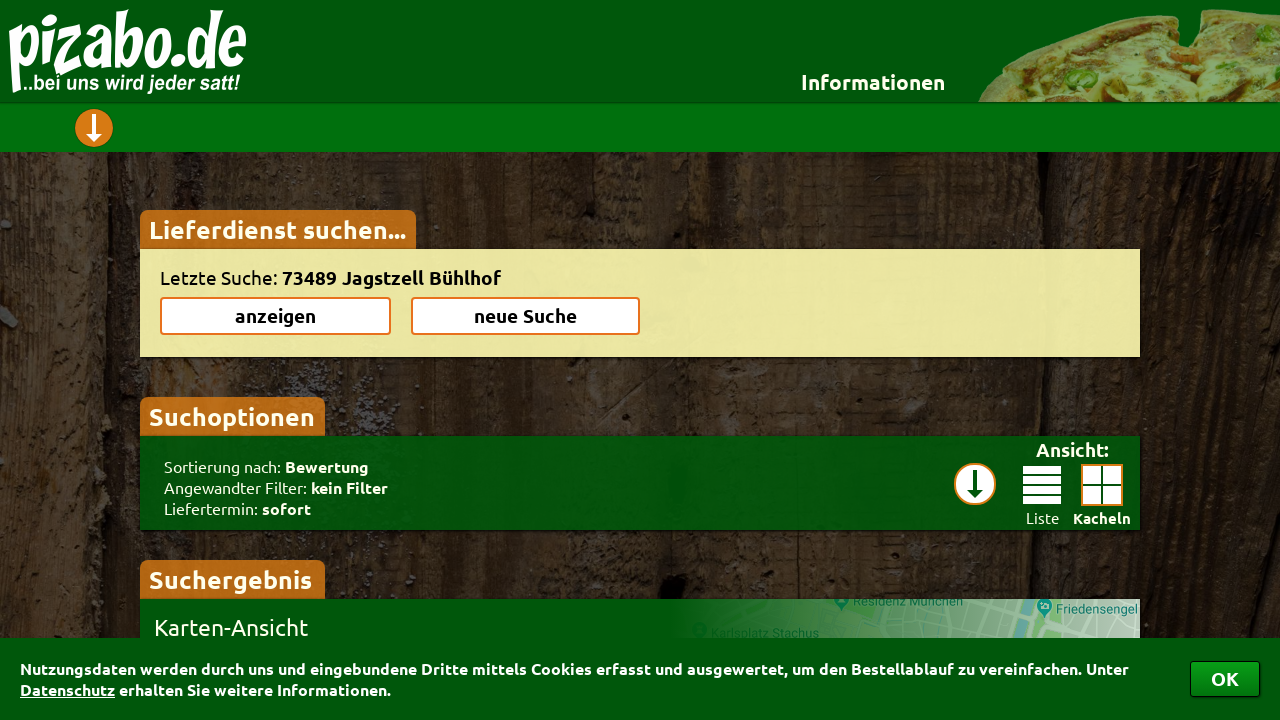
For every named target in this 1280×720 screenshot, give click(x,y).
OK (1225, 678)
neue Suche (525, 315)
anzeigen (275, 315)
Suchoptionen (232, 416)
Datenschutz (67, 689)
